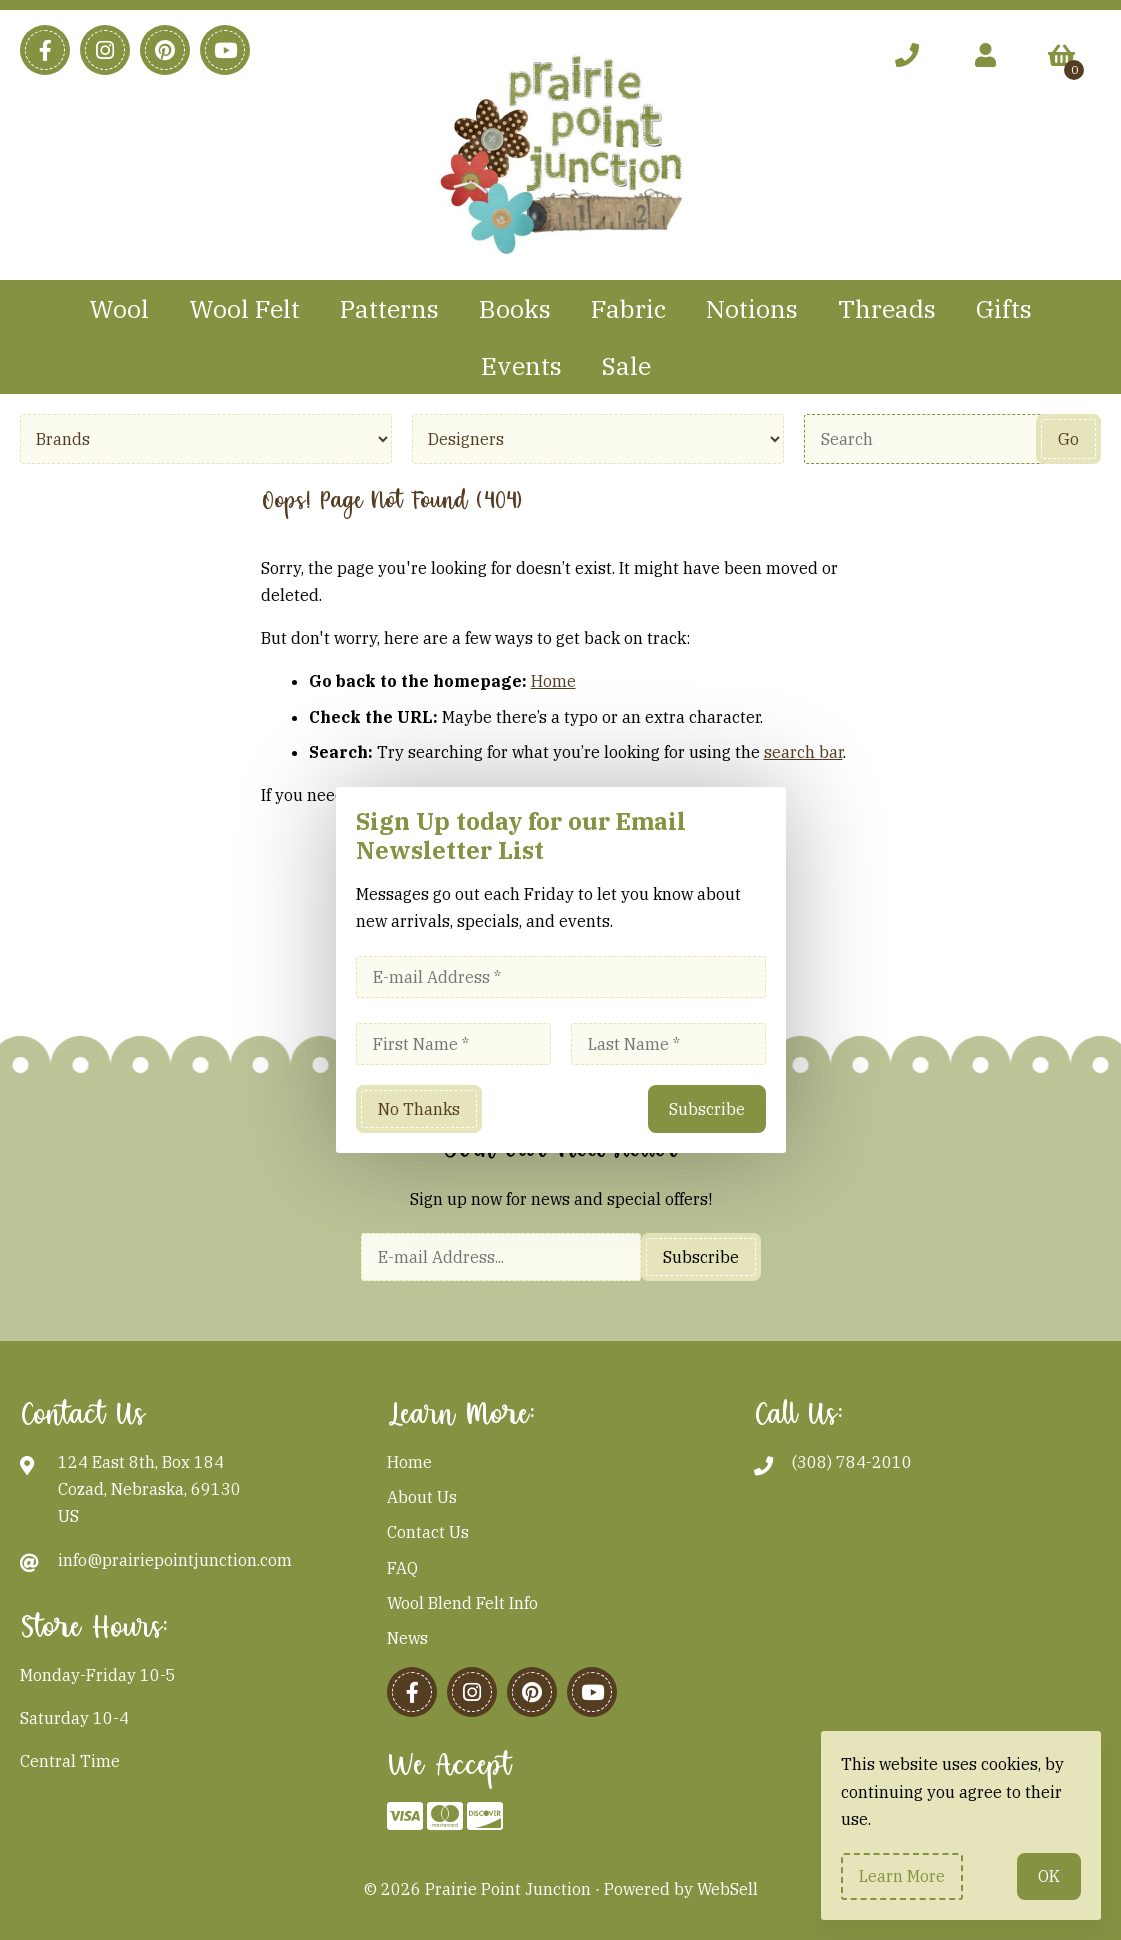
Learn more (902, 1876)
